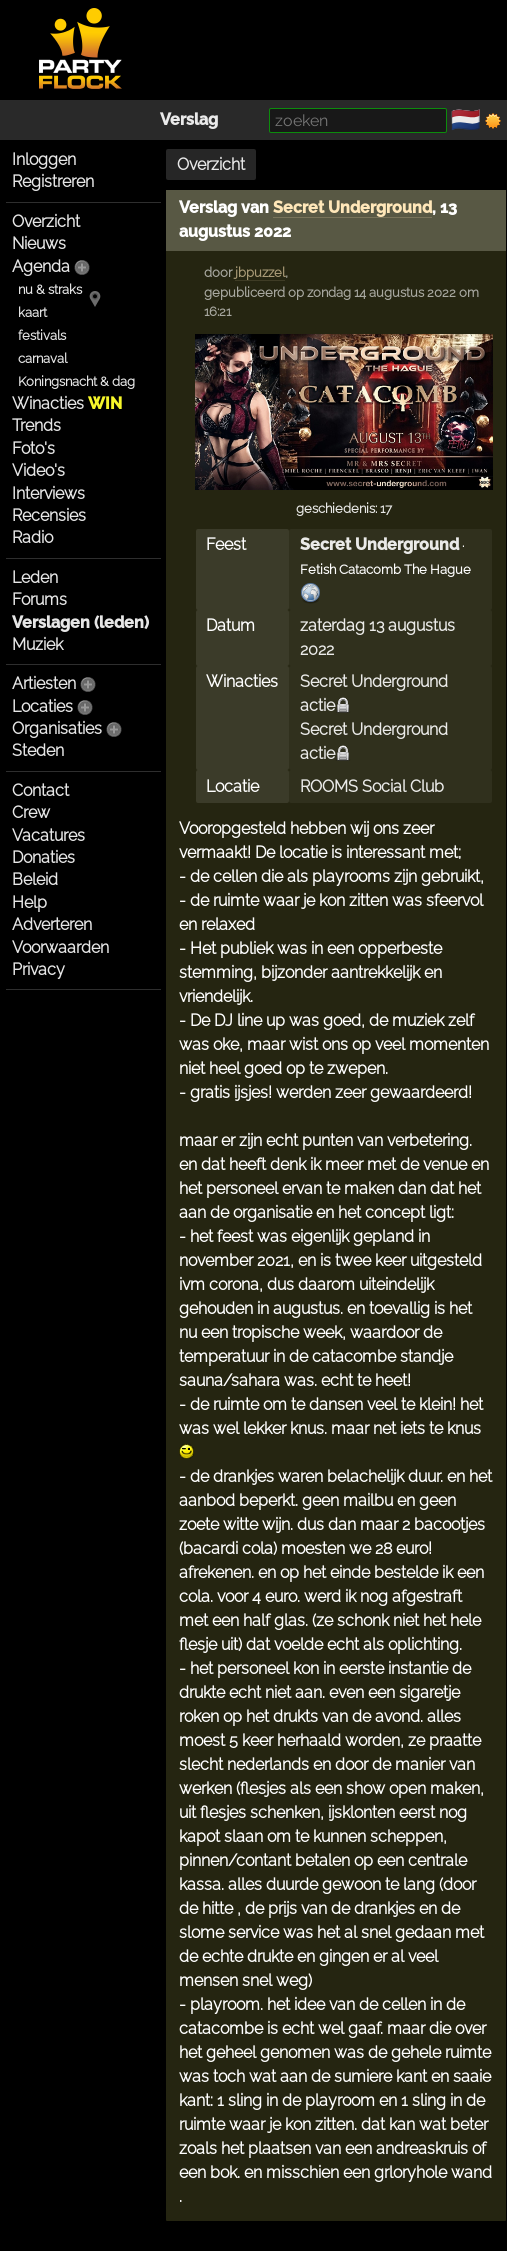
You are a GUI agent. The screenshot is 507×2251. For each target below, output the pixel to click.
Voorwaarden (60, 947)
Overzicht (46, 221)
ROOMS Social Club (372, 786)
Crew (31, 812)
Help (29, 902)
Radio (32, 537)
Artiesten (44, 683)
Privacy (38, 969)
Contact (40, 790)
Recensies (49, 515)
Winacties (67, 403)
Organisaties (57, 728)
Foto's (33, 448)
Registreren (53, 181)
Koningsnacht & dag (76, 381)
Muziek (37, 644)
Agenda (41, 266)
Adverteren (52, 924)
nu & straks (50, 289)
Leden (35, 577)
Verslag (189, 119)
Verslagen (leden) (80, 622)
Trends (36, 425)
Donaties (43, 857)
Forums (39, 599)
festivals (42, 335)
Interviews (48, 493)
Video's (38, 470)
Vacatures (48, 835)
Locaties (42, 706)
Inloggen (44, 159)
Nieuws (39, 243)
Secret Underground (352, 207)
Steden (38, 750)
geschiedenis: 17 (344, 508)
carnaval (42, 358)
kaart (32, 312)
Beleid (35, 879)
